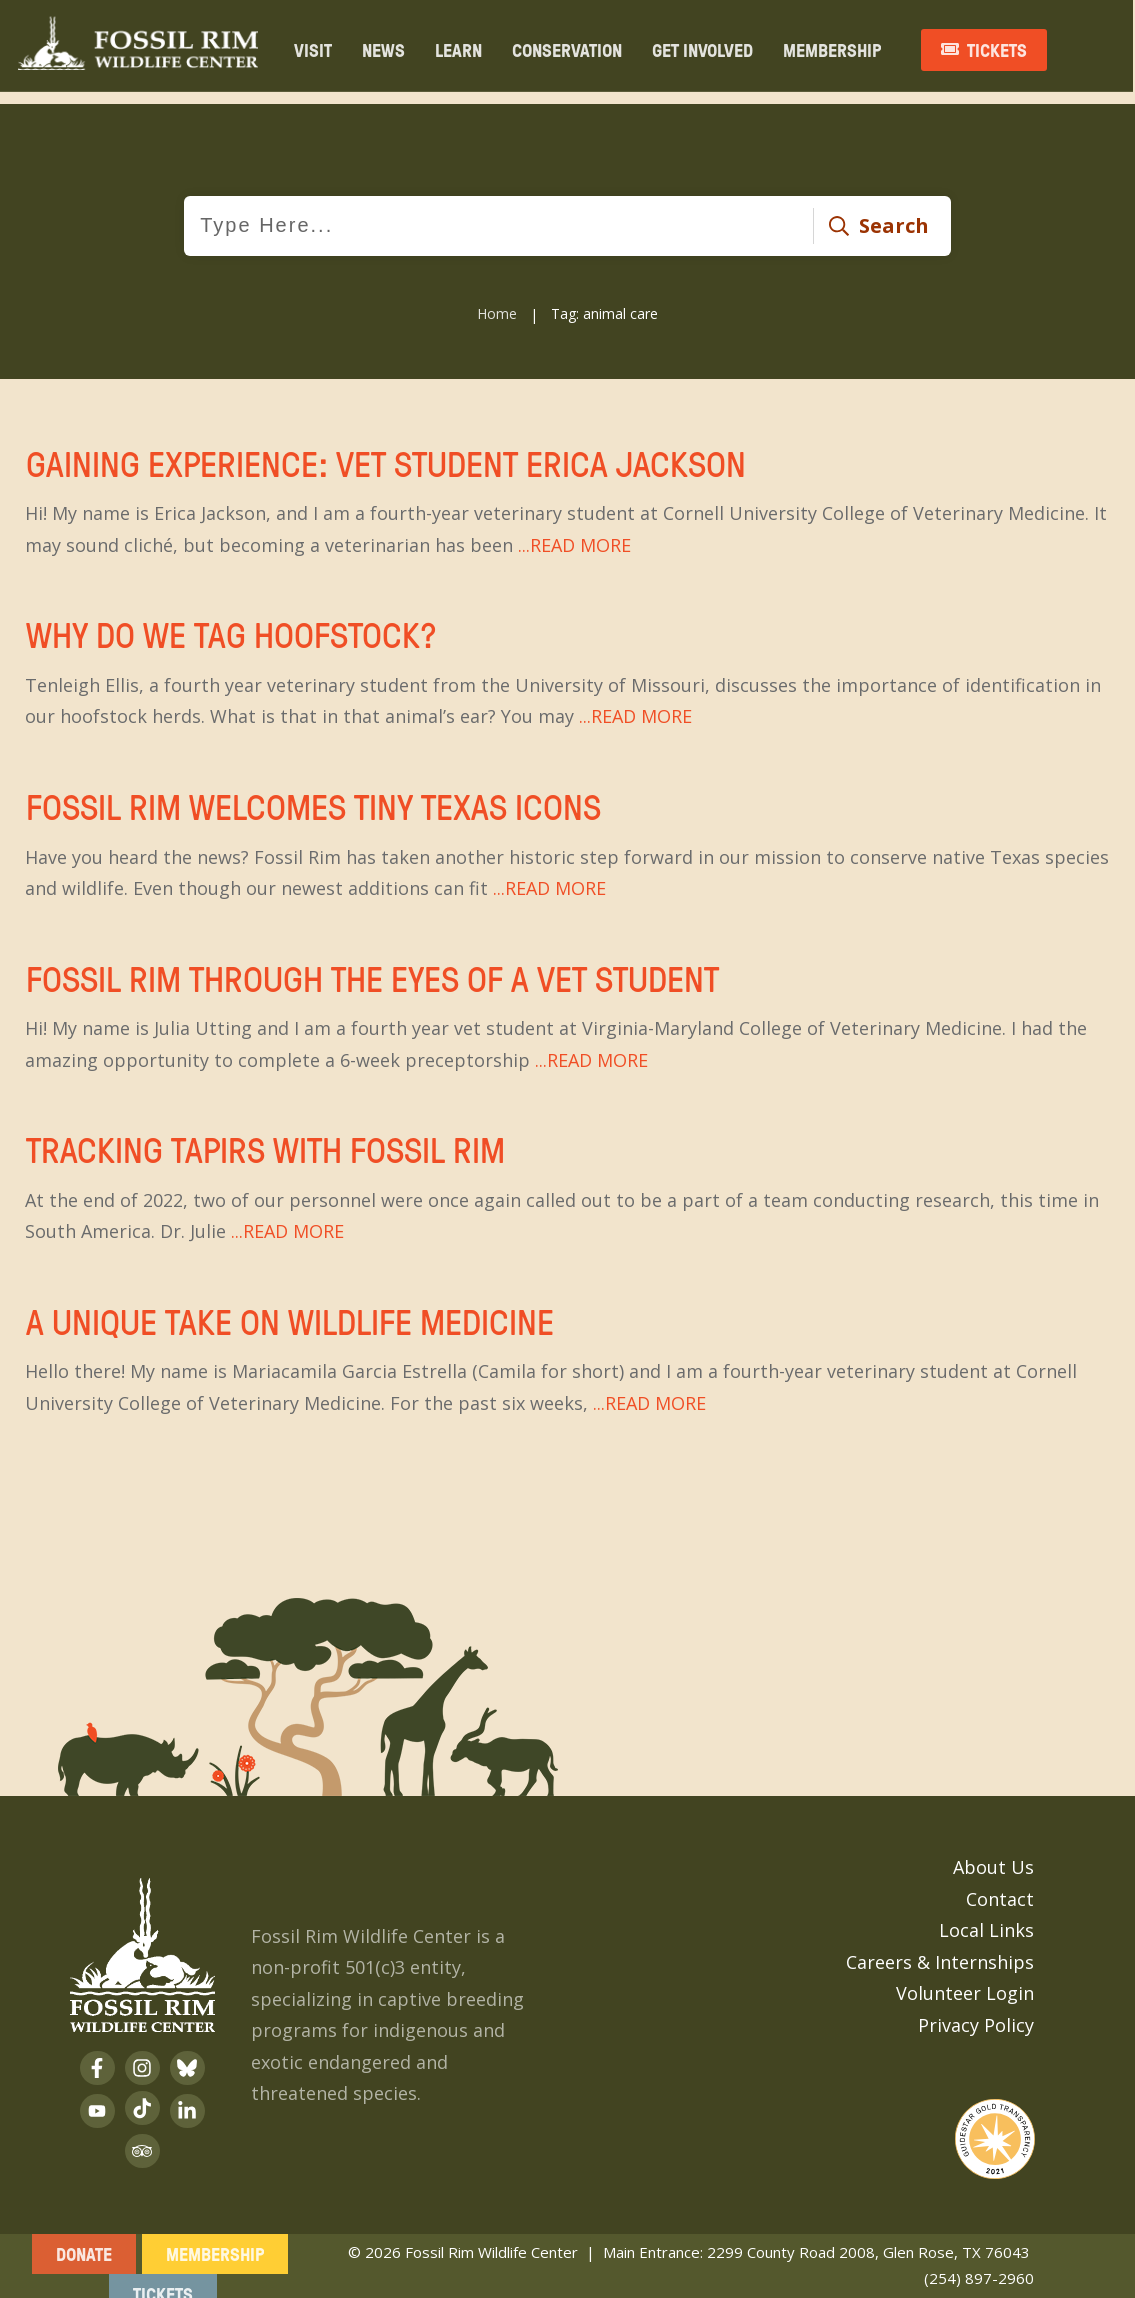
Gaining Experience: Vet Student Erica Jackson (567, 489)
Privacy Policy (976, 2009)
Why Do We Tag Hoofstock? (567, 660)
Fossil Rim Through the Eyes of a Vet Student (567, 1004)
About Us (993, 1852)
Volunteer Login (965, 1978)
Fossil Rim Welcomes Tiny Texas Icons (567, 832)
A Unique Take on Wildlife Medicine (567, 1347)
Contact (1000, 1883)
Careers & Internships (940, 1946)
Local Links (986, 1915)
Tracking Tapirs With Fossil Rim (567, 1175)
